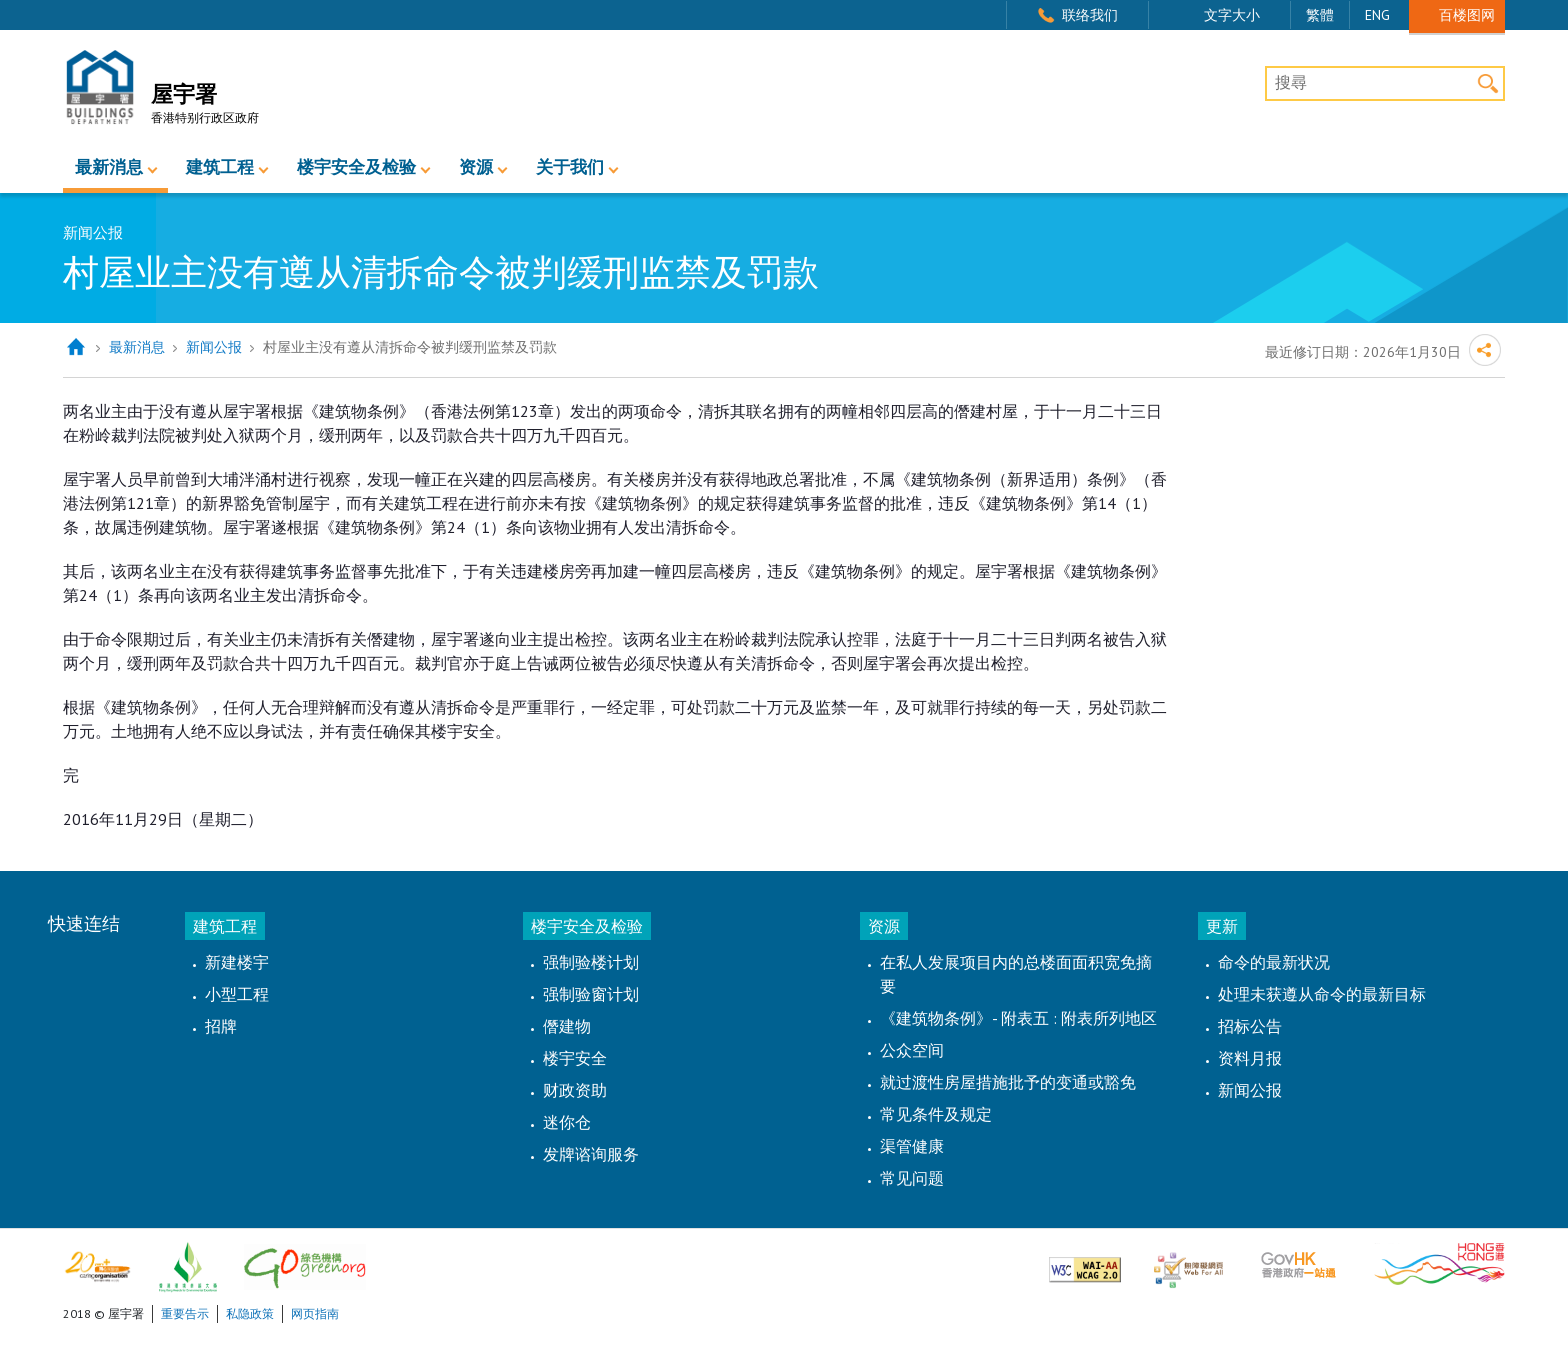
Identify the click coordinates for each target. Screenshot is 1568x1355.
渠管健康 (912, 1146)
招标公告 (1250, 1026)
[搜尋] (1385, 84)
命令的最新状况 (1274, 962)
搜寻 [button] (1487, 83)
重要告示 (185, 1313)
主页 (75, 347)
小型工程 (237, 994)
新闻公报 (214, 347)
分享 (1485, 350)
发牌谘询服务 (591, 1154)
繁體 (1320, 15)
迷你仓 (567, 1122)
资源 (476, 167)
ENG (1377, 15)
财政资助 (575, 1090)
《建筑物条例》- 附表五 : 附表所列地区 (1018, 1018)
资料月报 (1250, 1058)
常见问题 (912, 1178)
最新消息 (109, 167)
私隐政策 (250, 1313)
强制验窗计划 (591, 994)
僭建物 (567, 1026)
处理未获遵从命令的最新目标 (1322, 994)
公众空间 (912, 1050)
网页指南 (315, 1313)
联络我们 (1090, 15)
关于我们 (570, 167)
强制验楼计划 (591, 962)
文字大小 (1232, 15)
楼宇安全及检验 (356, 167)
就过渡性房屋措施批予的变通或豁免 (1008, 1082)
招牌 (221, 1026)
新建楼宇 (237, 962)
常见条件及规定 (936, 1114)
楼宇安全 (575, 1058)
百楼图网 (1467, 14)
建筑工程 (220, 167)
